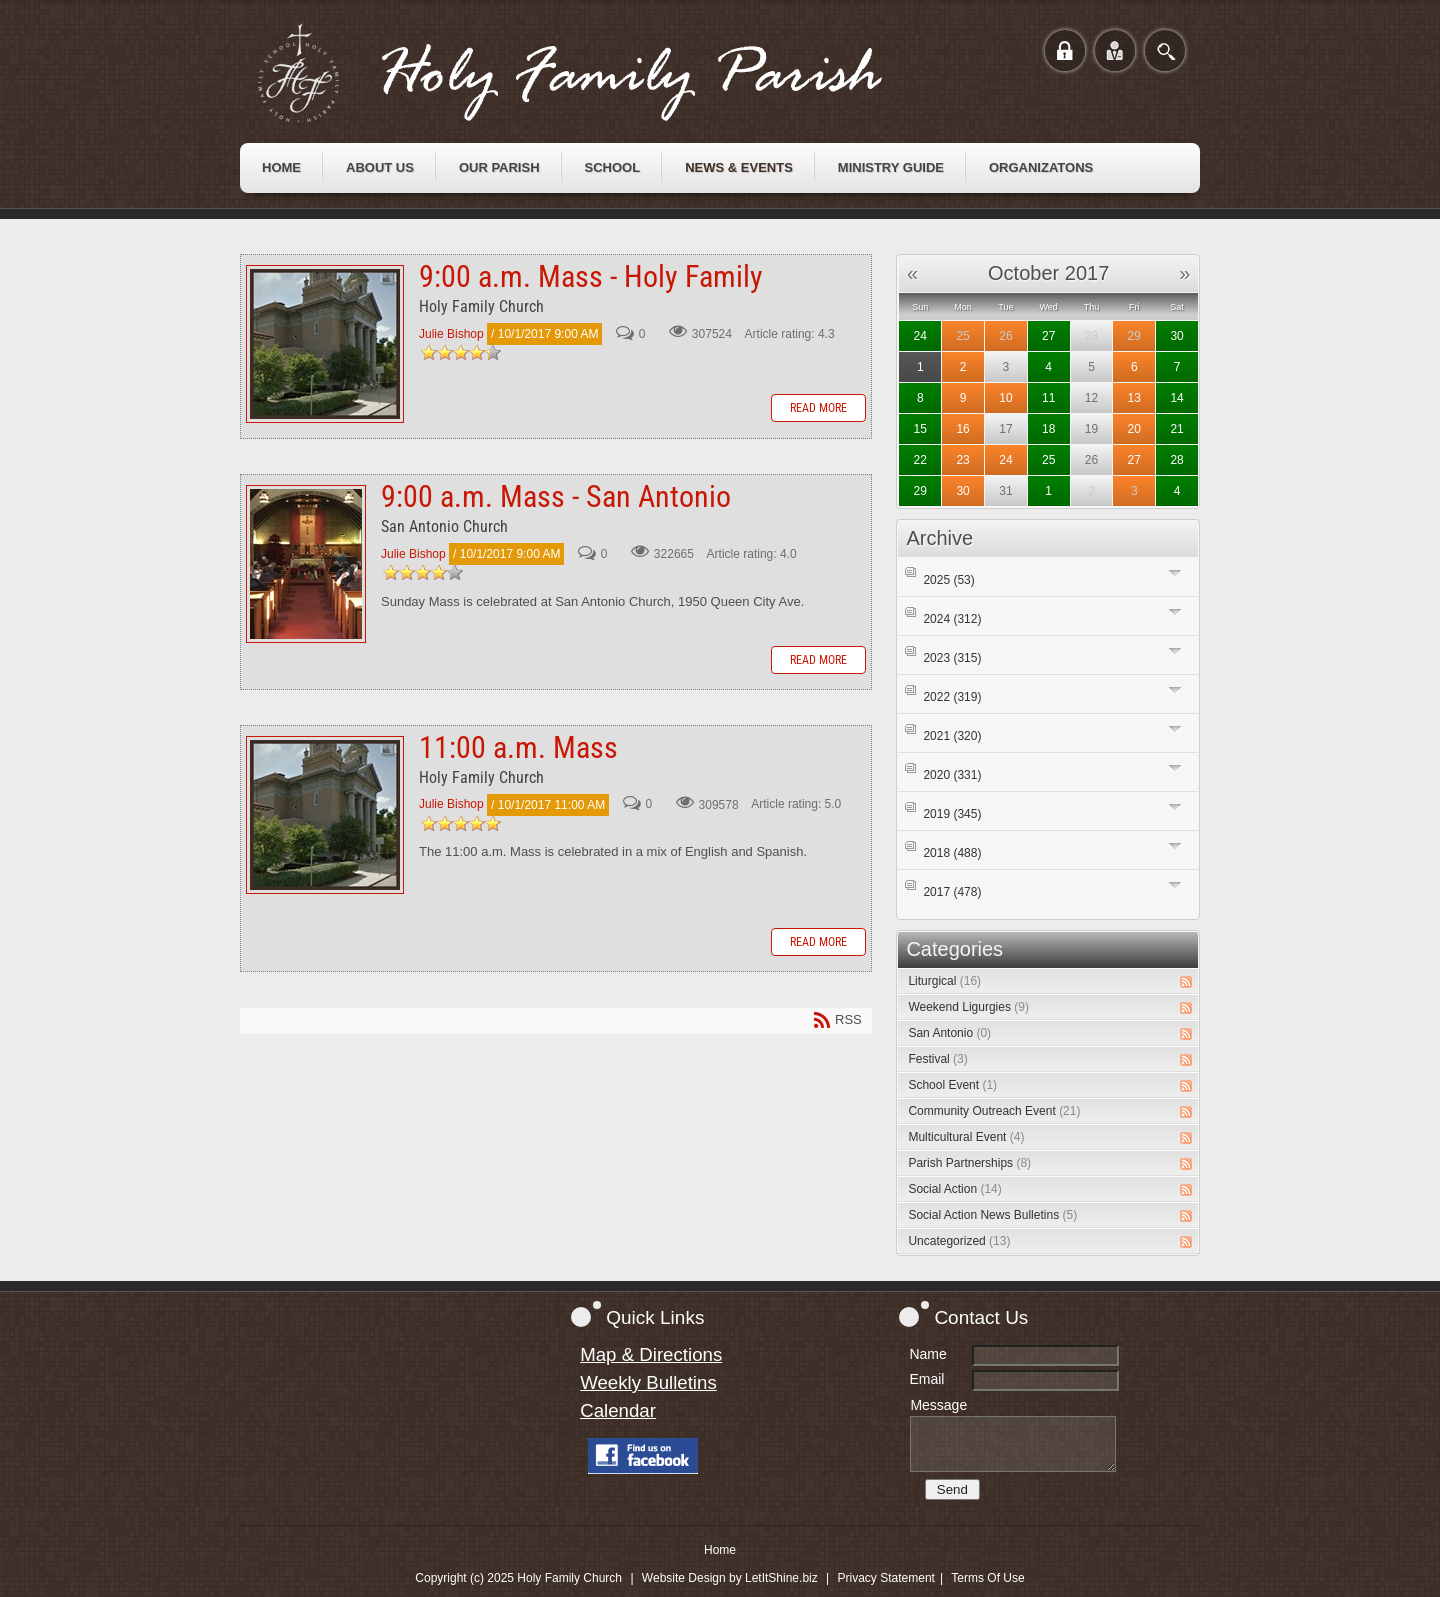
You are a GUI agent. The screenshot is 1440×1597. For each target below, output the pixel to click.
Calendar (618, 1410)
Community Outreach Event (994, 1111)
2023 (952, 658)
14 (1176, 398)
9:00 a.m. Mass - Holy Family (325, 344)
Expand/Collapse (1175, 572)
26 (1005, 336)
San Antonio (949, 1033)
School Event (952, 1085)
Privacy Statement (886, 1578)
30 (1176, 336)
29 (1134, 336)
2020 (952, 775)
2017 (952, 892)
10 (1005, 398)
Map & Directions (651, 1354)
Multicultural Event (966, 1137)
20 (1134, 429)
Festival (937, 1059)
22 (920, 460)
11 (1048, 398)
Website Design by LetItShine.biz (730, 1578)
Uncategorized (959, 1241)
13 (1134, 398)
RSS (1186, 982)
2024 (952, 619)
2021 (952, 736)
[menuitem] (281, 168)
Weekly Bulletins (648, 1382)
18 (1048, 429)
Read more (818, 408)
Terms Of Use (987, 1578)
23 (962, 460)
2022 (952, 697)
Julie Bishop (451, 334)
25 (962, 336)
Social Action (954, 1189)
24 (920, 336)
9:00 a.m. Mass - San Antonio (306, 564)
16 (962, 429)
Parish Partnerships (969, 1163)
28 (1176, 460)
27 (1048, 336)
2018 (952, 853)
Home (720, 1550)
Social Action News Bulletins (992, 1215)
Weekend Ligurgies (968, 1007)
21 (1176, 429)
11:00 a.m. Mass (325, 815)
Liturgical (944, 981)
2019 (952, 814)
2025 (948, 580)
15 (920, 429)
